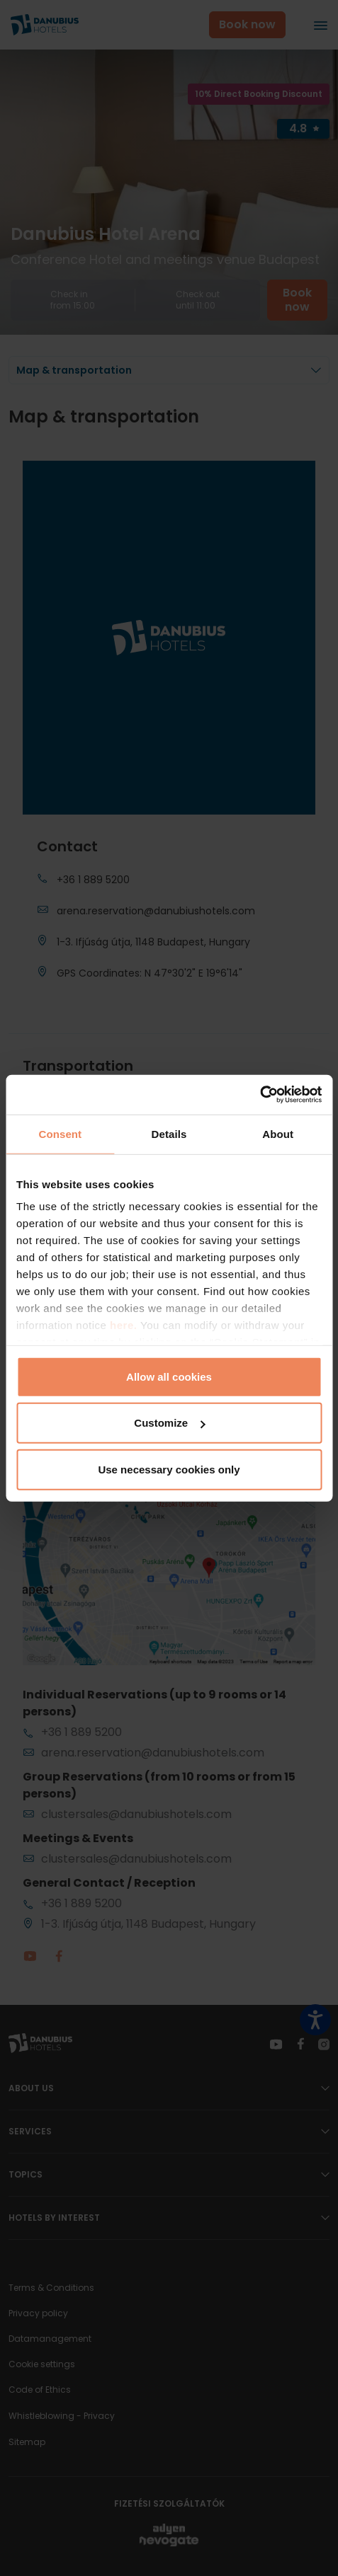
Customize (169, 1423)
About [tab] (277, 1133)
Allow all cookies (169, 1376)
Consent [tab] (59, 1133)
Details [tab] (169, 1133)
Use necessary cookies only (169, 1469)
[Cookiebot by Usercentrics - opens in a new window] (260, 1095)
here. (125, 1325)
